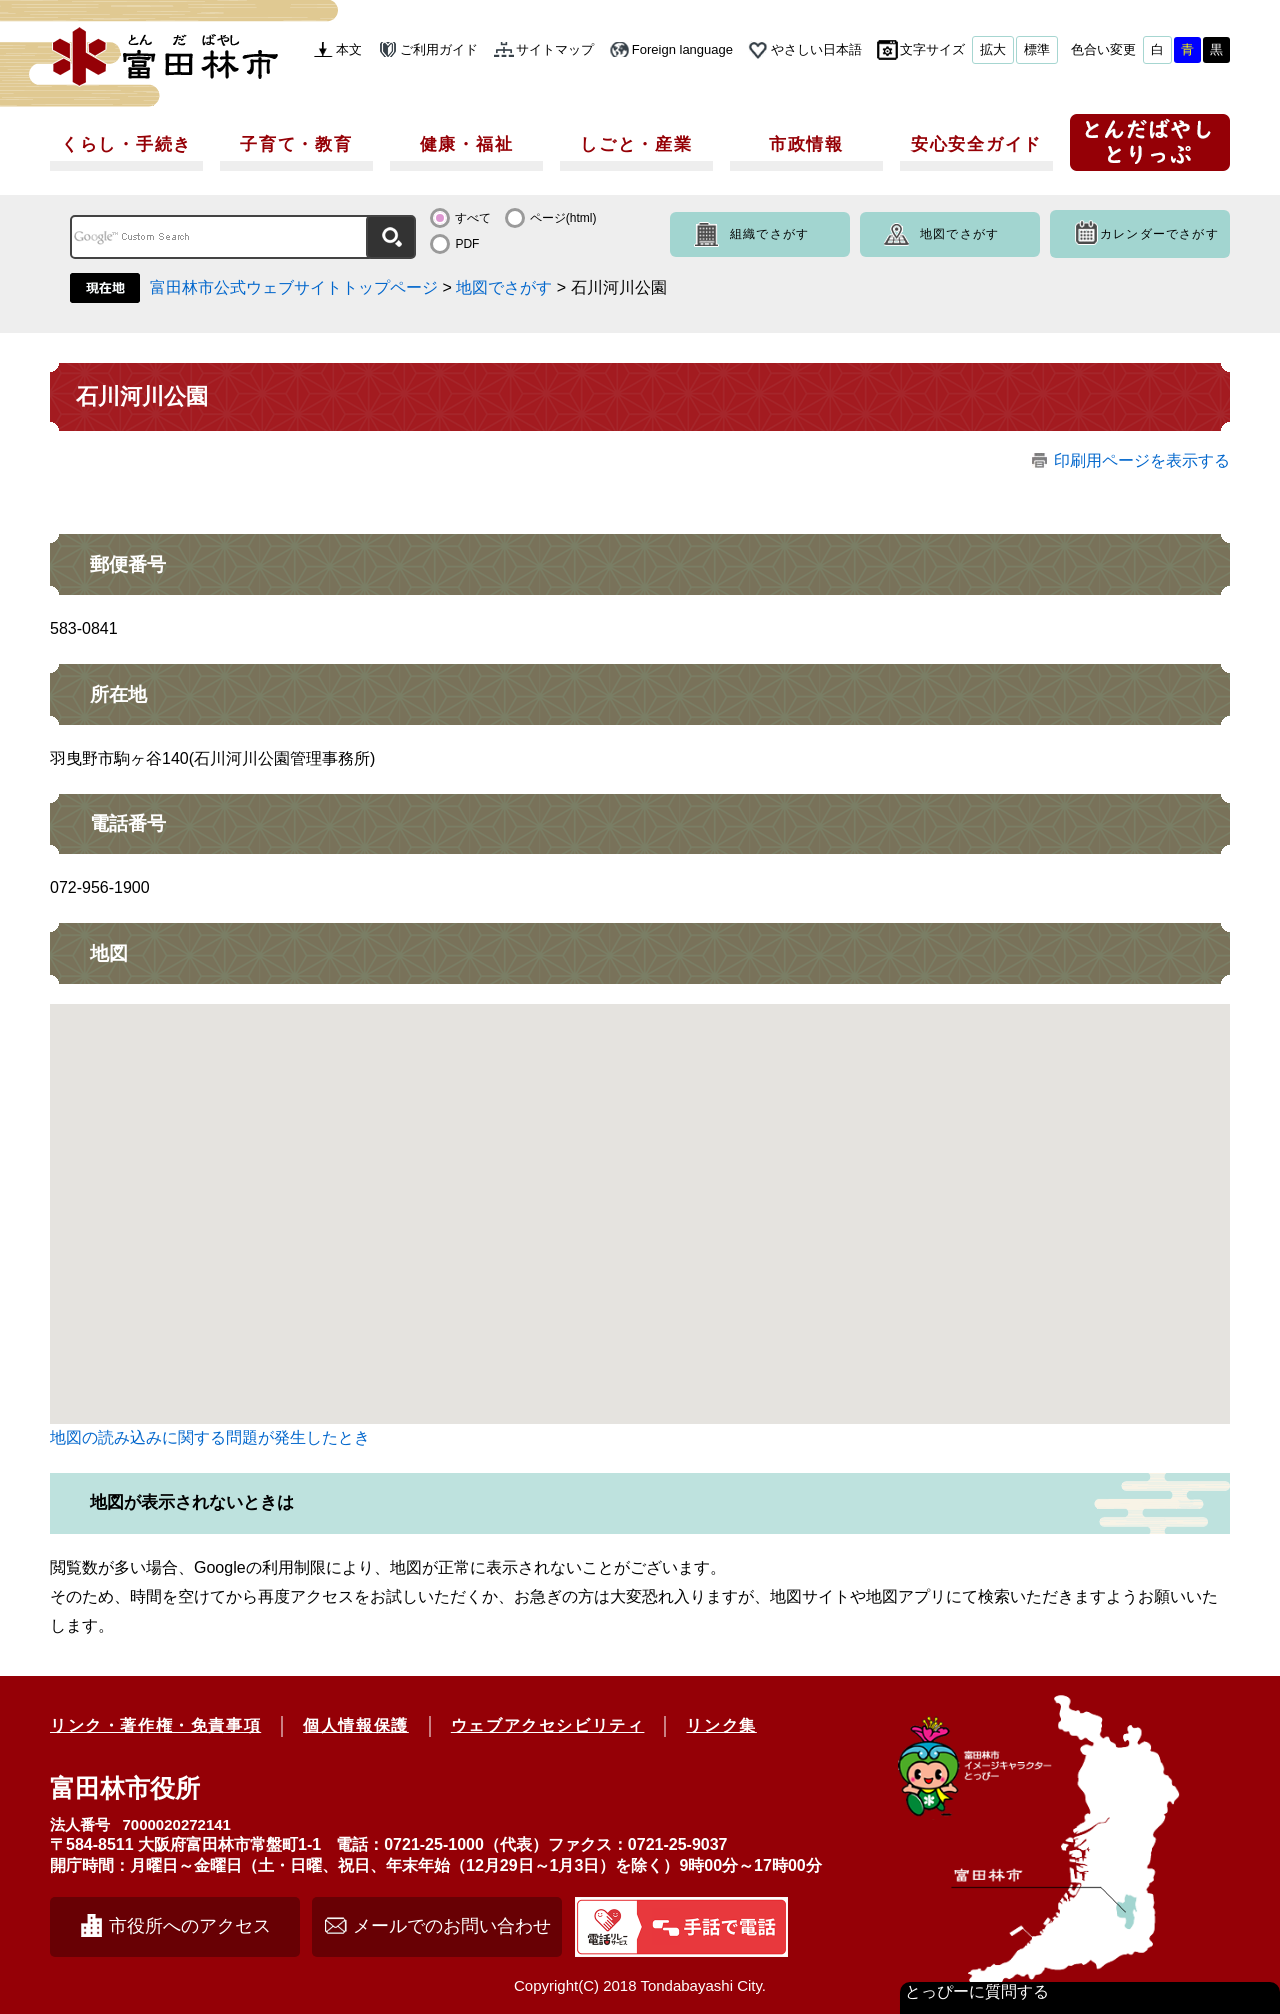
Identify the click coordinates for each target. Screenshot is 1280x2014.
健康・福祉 (467, 144)
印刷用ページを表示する (1142, 460)
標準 (1037, 49)
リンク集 (721, 1725)
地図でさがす (959, 234)
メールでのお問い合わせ (452, 1926)
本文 (349, 49)
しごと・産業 (636, 144)
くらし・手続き (126, 144)
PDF (467, 244)
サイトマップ (555, 49)
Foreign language (682, 49)
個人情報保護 (356, 1725)
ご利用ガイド (439, 49)
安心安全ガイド (976, 144)
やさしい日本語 (816, 49)
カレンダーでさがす (1159, 234)
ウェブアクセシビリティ (548, 1725)
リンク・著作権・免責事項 (155, 1725)
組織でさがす (769, 234)
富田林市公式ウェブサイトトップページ (294, 287)
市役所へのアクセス (190, 1926)
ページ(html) (563, 218)
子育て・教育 (296, 144)
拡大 (993, 49)
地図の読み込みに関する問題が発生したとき (210, 1437)
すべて (473, 218)
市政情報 (806, 144)
